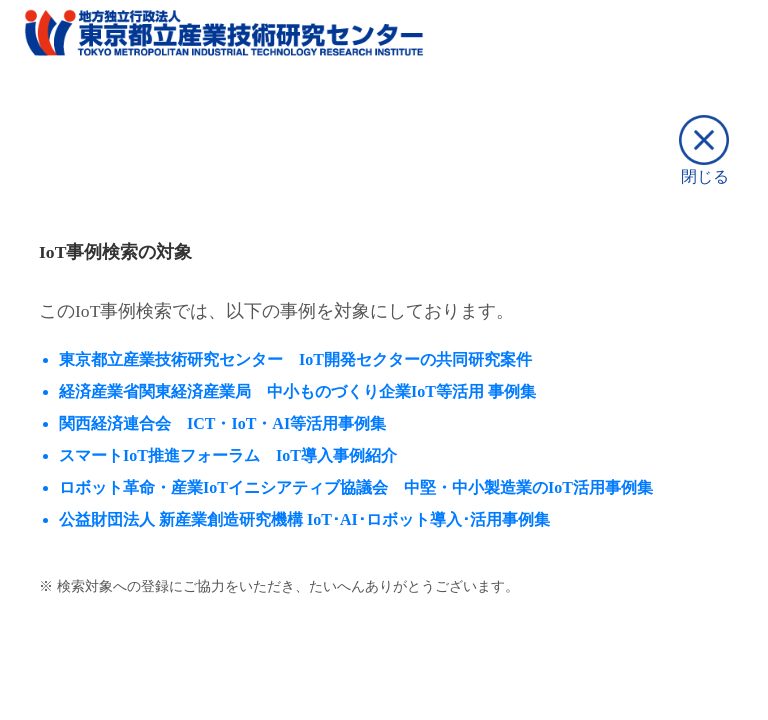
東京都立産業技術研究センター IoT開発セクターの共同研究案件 (295, 359)
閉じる (704, 150)
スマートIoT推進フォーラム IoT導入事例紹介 (228, 455)
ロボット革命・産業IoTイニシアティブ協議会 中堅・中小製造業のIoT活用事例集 (356, 487)
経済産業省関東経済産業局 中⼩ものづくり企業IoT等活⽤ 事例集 (297, 391)
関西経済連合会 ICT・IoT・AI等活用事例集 (222, 423)
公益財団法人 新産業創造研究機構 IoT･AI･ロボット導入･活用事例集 (304, 519)
